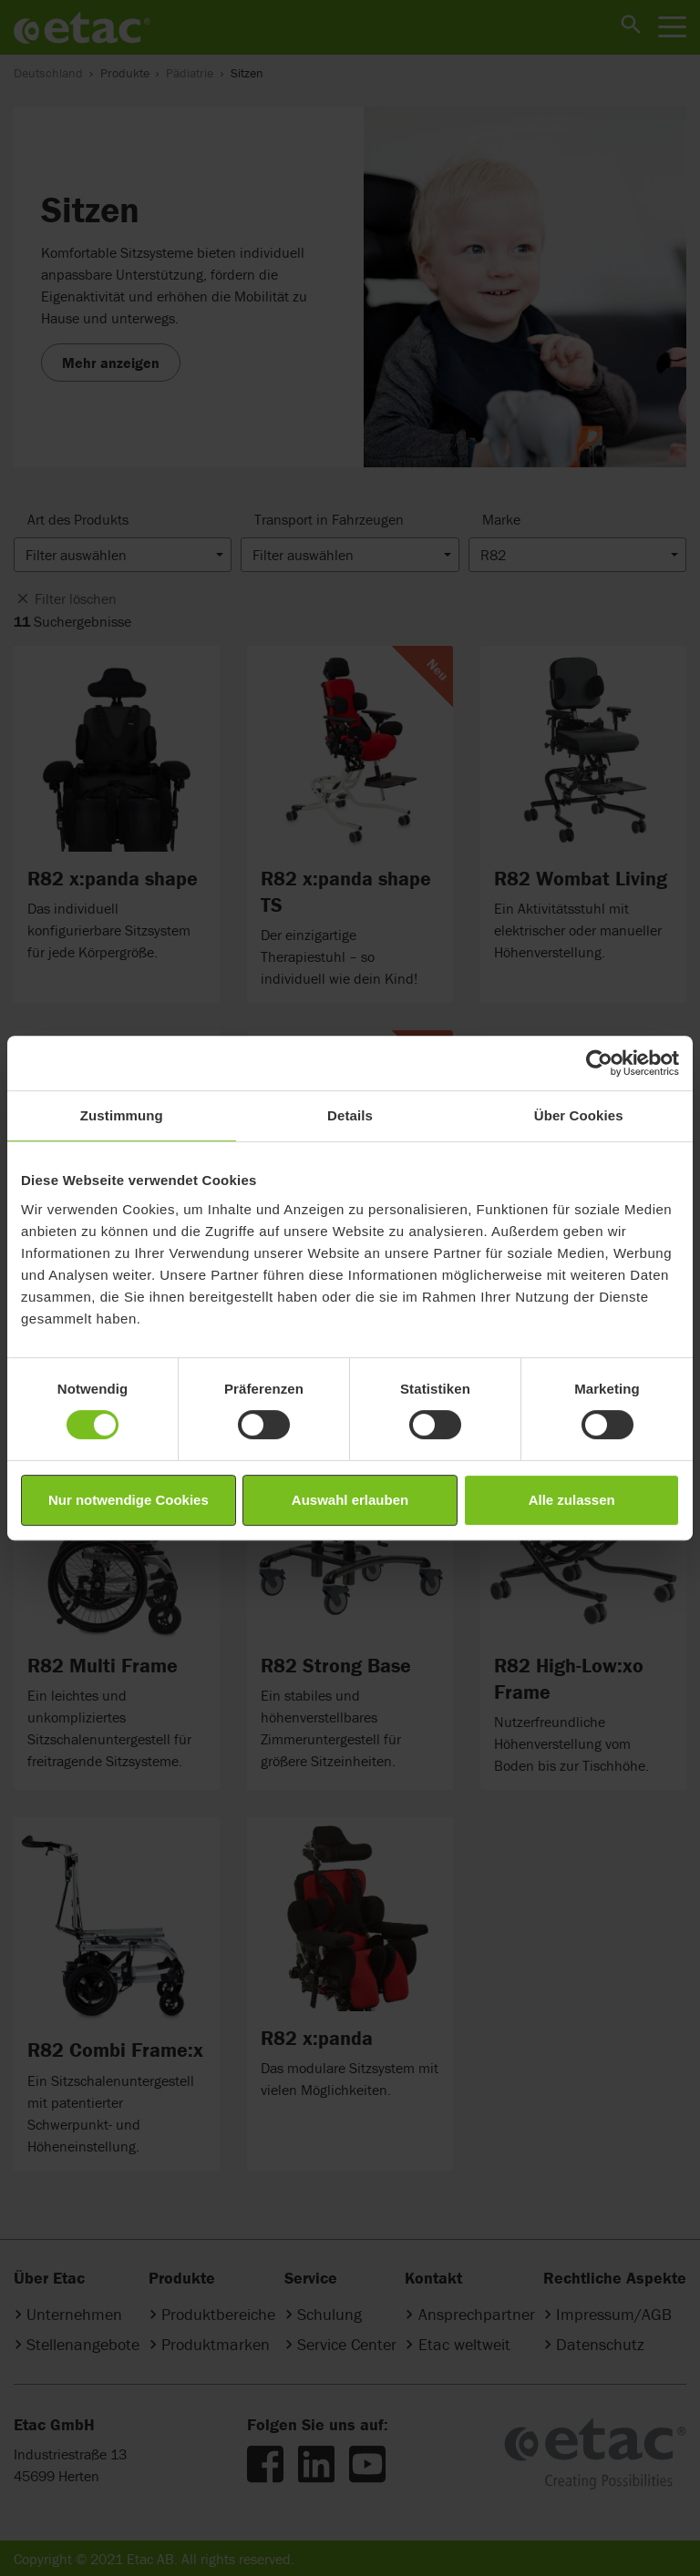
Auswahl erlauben (350, 1500)
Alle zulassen (572, 1500)
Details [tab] (350, 1115)
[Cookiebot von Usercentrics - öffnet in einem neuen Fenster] (599, 1063)
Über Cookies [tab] (578, 1115)
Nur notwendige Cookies (128, 1500)
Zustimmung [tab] (121, 1115)
